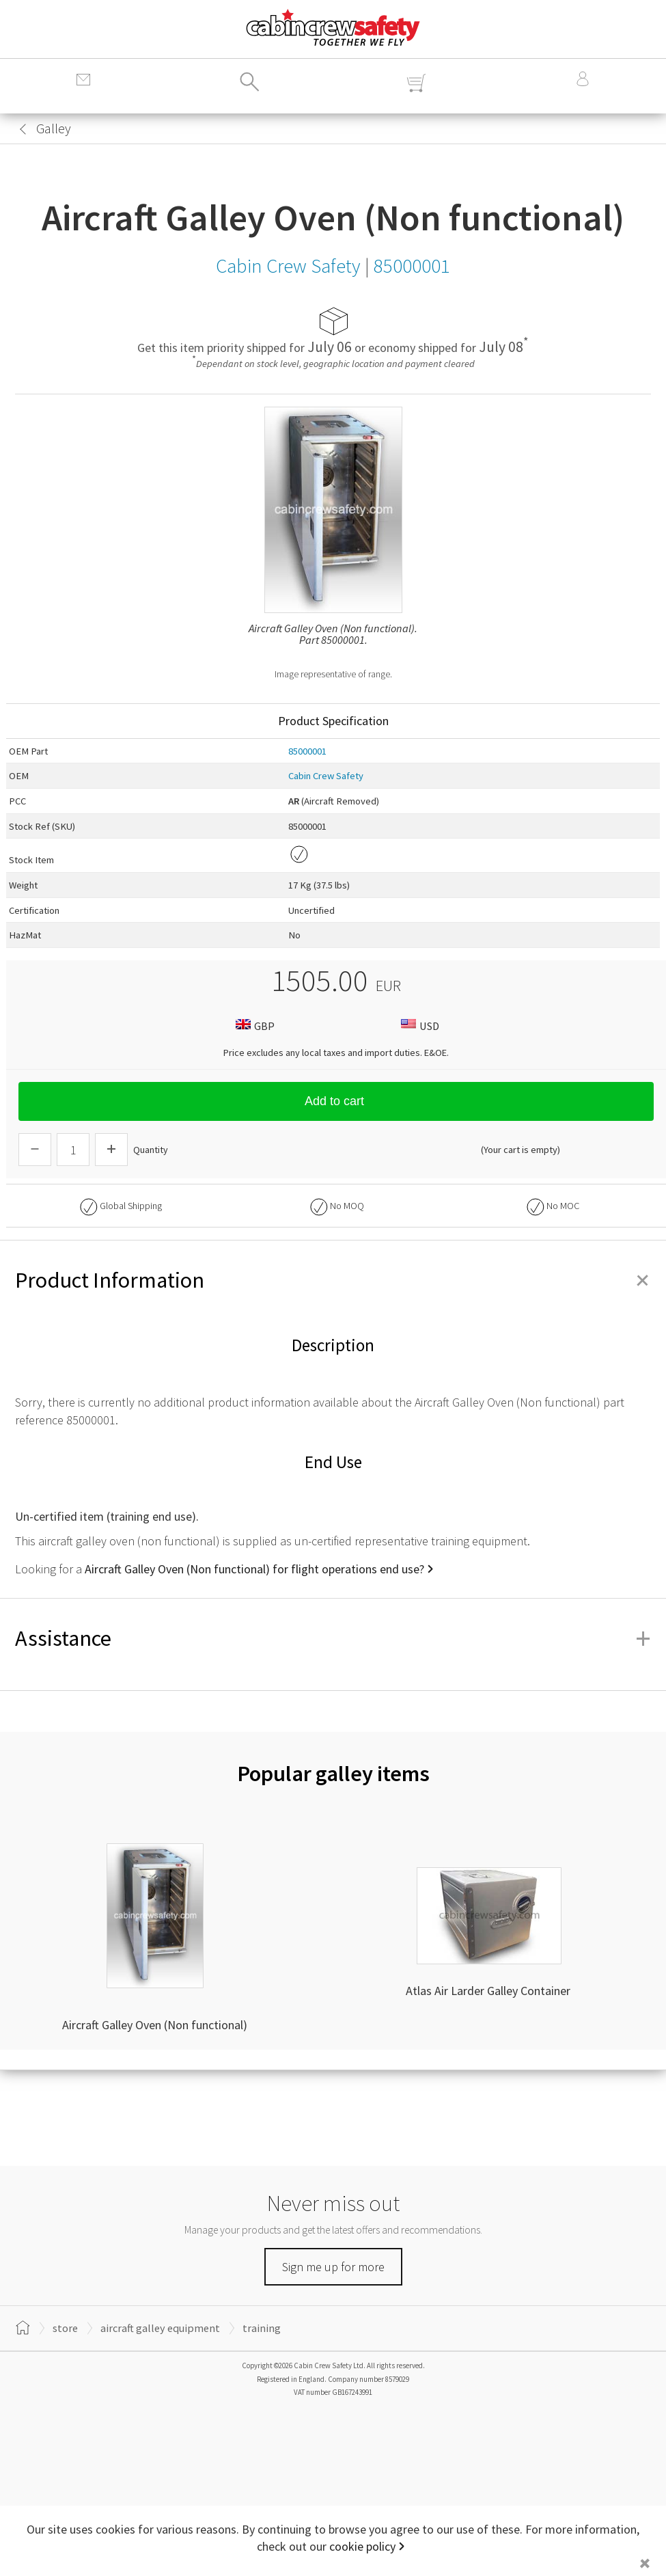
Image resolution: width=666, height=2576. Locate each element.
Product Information (333, 1280)
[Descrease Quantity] (34, 1149)
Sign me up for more (333, 2267)
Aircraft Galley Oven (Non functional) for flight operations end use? (254, 1569)
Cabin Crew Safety (325, 776)
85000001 (307, 751)
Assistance (333, 1638)
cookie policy (362, 2546)
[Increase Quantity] (111, 1149)
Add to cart (336, 1101)
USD (418, 1025)
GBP (253, 1025)
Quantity (150, 1149)
